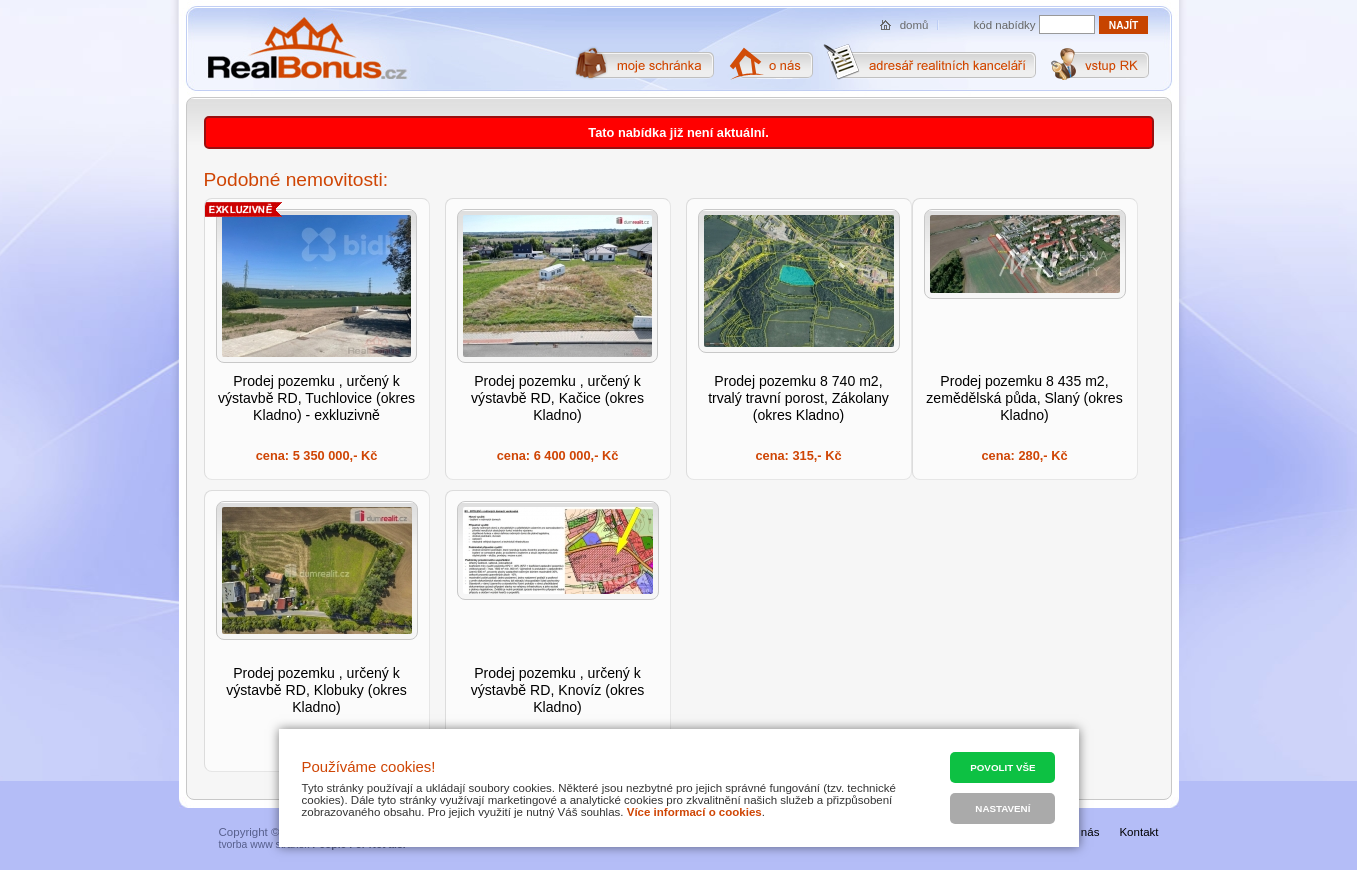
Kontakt (1138, 832)
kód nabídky (1005, 25)
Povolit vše (1002, 767)
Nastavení (1002, 808)
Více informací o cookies (694, 812)
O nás (1084, 832)
